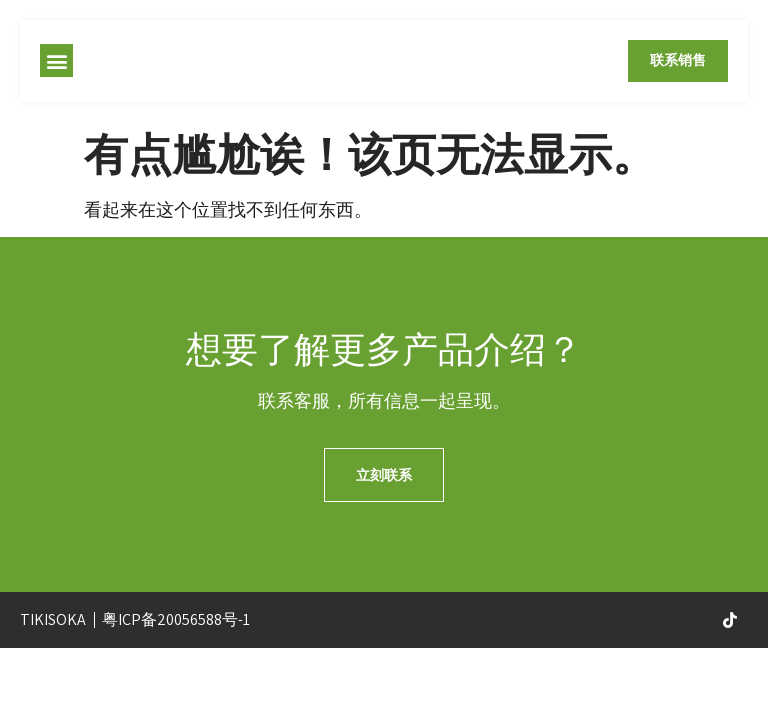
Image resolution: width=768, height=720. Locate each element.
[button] (56, 62)
